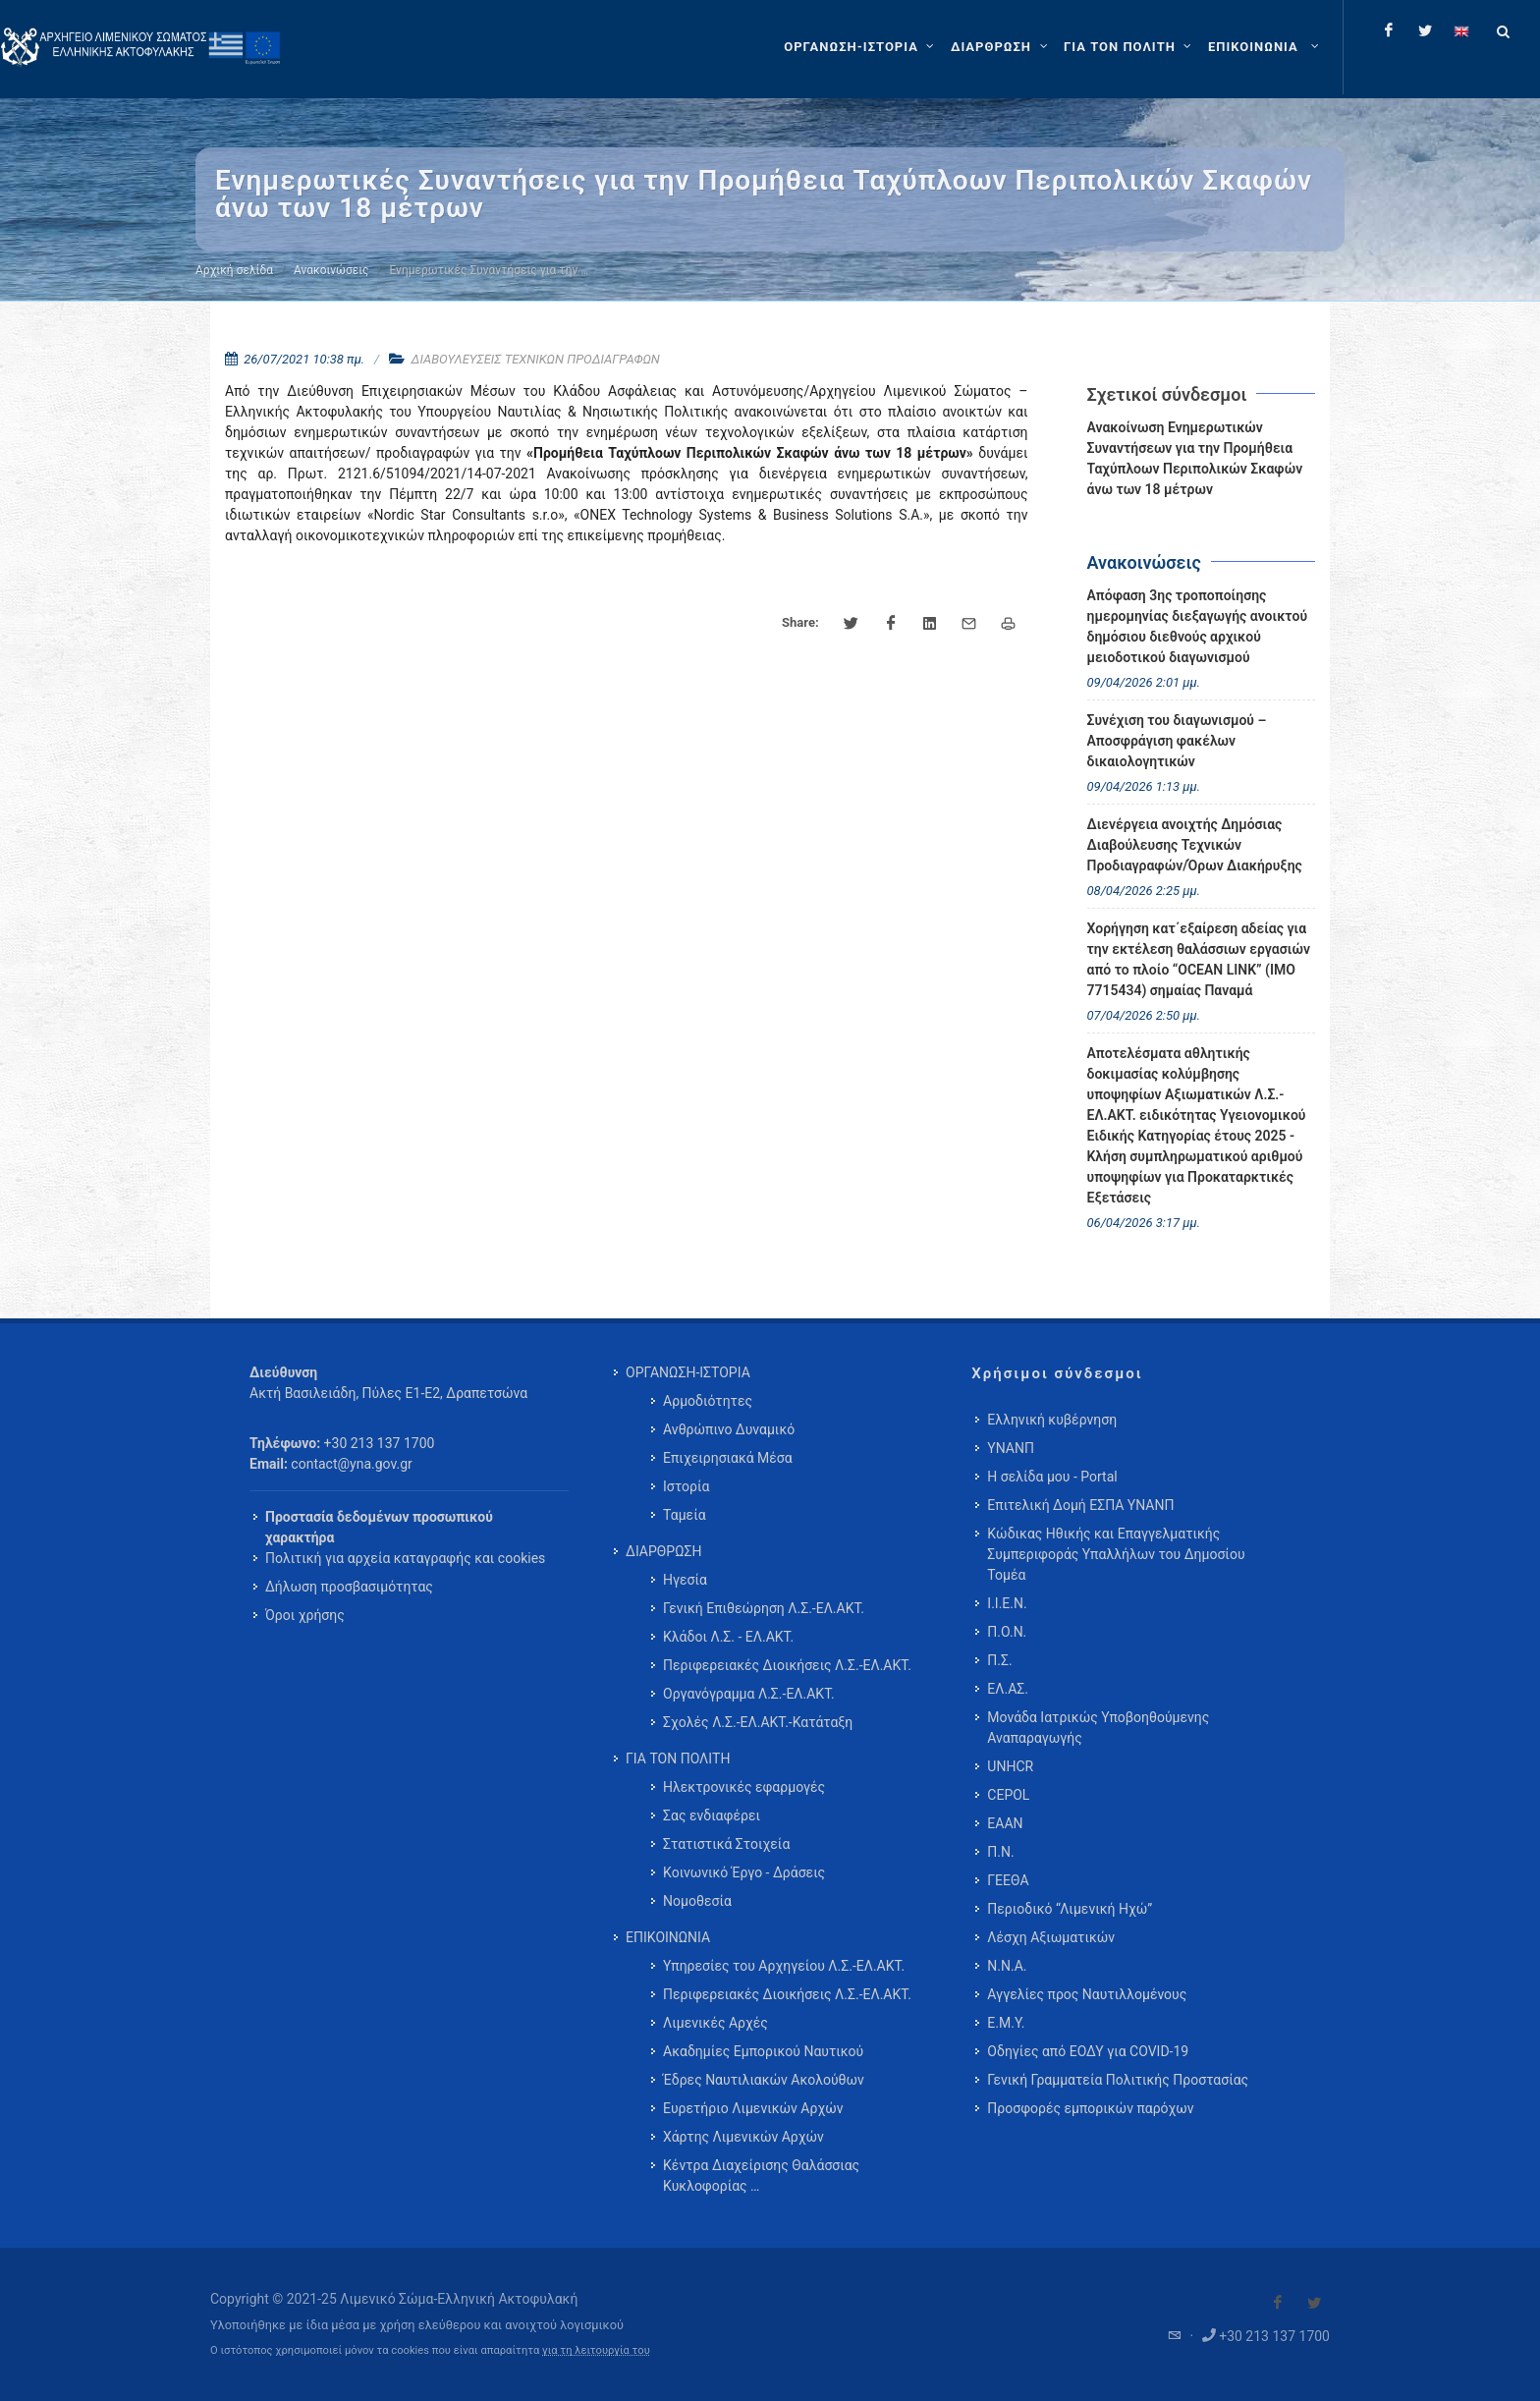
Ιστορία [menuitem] (686, 1486)
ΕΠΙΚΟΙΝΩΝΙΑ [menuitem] (668, 1937)
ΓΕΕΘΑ (1007, 1880)
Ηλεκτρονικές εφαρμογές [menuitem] (744, 1787)
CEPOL (1008, 1795)
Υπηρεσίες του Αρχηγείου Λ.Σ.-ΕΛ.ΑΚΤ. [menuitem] (784, 1966)
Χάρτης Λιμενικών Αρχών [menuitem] (743, 2137)
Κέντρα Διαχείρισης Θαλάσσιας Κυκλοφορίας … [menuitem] (761, 2175)
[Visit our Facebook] (1277, 2302)
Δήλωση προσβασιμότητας (349, 1586)
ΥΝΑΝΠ (1010, 1448)
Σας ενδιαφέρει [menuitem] (711, 1815)
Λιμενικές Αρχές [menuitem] (715, 2023)
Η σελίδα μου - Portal (1052, 1476)
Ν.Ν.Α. (1006, 1966)
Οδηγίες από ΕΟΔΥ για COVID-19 (1087, 2051)
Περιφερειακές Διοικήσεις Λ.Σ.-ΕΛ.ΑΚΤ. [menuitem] (787, 1665)
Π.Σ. (999, 1660)
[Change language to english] (1461, 30)
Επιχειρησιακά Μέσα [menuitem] (728, 1458)
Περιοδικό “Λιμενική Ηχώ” (1069, 1909)
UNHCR (1010, 1766)
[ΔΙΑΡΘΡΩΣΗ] (1001, 47)
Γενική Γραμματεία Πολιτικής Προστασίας (1117, 2080)
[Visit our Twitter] (1314, 2302)
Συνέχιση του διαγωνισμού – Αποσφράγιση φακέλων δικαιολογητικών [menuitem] (1177, 740)
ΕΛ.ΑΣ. (1007, 1689)
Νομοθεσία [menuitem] (697, 1901)
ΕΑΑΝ (1004, 1823)
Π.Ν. (1000, 1852)
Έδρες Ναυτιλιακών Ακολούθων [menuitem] (763, 2080)
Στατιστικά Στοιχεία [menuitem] (726, 1844)
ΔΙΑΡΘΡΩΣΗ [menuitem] (663, 1551)
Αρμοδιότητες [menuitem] (707, 1401)
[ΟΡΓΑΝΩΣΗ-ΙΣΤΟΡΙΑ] (861, 47)
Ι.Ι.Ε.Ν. (1006, 1603)
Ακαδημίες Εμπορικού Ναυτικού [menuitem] (763, 2051)
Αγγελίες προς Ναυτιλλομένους (1086, 1994)
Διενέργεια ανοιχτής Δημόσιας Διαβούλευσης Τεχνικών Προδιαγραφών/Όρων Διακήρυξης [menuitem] (1194, 844)
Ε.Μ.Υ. (1005, 2023)
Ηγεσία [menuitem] (685, 1580)
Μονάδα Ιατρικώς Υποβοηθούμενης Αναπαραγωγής (1098, 1727)
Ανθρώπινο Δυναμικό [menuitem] (729, 1429)
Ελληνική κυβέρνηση (1052, 1419)
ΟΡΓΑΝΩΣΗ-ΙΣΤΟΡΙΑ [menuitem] (688, 1372)
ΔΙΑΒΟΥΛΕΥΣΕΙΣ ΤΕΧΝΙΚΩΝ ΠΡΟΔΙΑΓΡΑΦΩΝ (536, 359)
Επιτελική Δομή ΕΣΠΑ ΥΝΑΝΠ (1080, 1505)
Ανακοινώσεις (331, 270)
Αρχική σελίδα (234, 270)
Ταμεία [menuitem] (684, 1515)
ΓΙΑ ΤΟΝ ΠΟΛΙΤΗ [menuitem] (678, 1758)
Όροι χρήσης (305, 1615)
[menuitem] (1265, 47)
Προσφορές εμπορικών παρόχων (1090, 2108)
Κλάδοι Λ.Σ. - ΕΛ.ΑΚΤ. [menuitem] (728, 1637)
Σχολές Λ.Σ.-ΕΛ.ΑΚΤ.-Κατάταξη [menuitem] (757, 1722)
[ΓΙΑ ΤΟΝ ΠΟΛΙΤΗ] (1130, 47)
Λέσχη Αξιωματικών (1051, 1937)
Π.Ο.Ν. (1006, 1632)
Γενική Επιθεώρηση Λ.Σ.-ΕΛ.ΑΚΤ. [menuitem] (763, 1608)
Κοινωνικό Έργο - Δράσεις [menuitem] (744, 1872)
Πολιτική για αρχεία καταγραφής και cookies (405, 1558)
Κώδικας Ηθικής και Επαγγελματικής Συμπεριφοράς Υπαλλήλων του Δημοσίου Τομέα (1115, 1554)
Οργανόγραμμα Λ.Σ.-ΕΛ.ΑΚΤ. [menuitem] (749, 1694)
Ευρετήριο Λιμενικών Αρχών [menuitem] (753, 2108)
